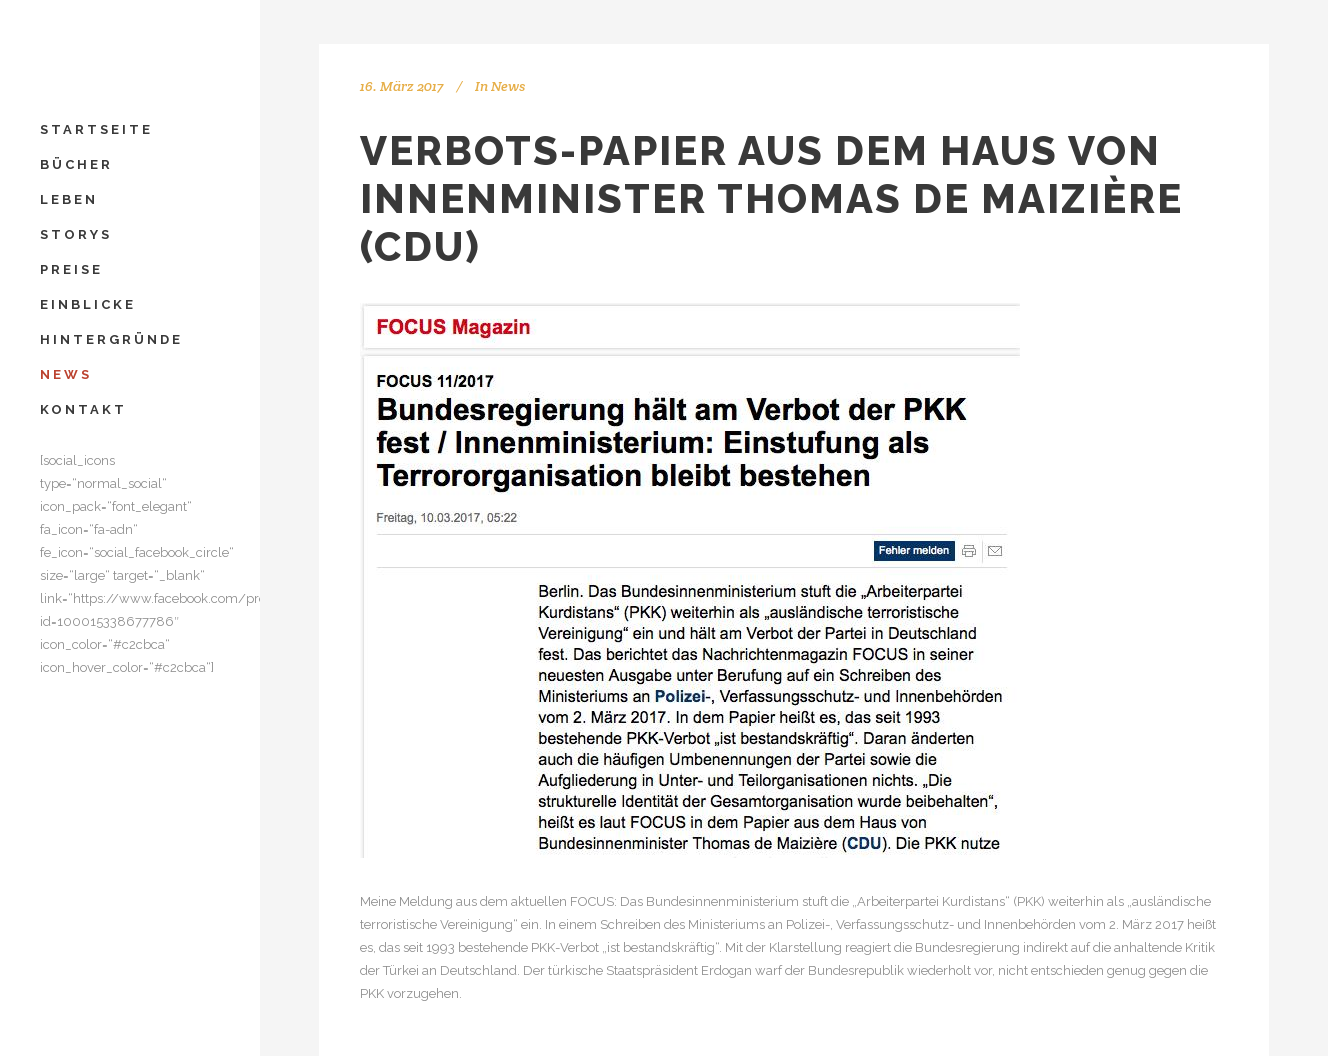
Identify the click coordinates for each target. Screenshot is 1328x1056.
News (508, 86)
